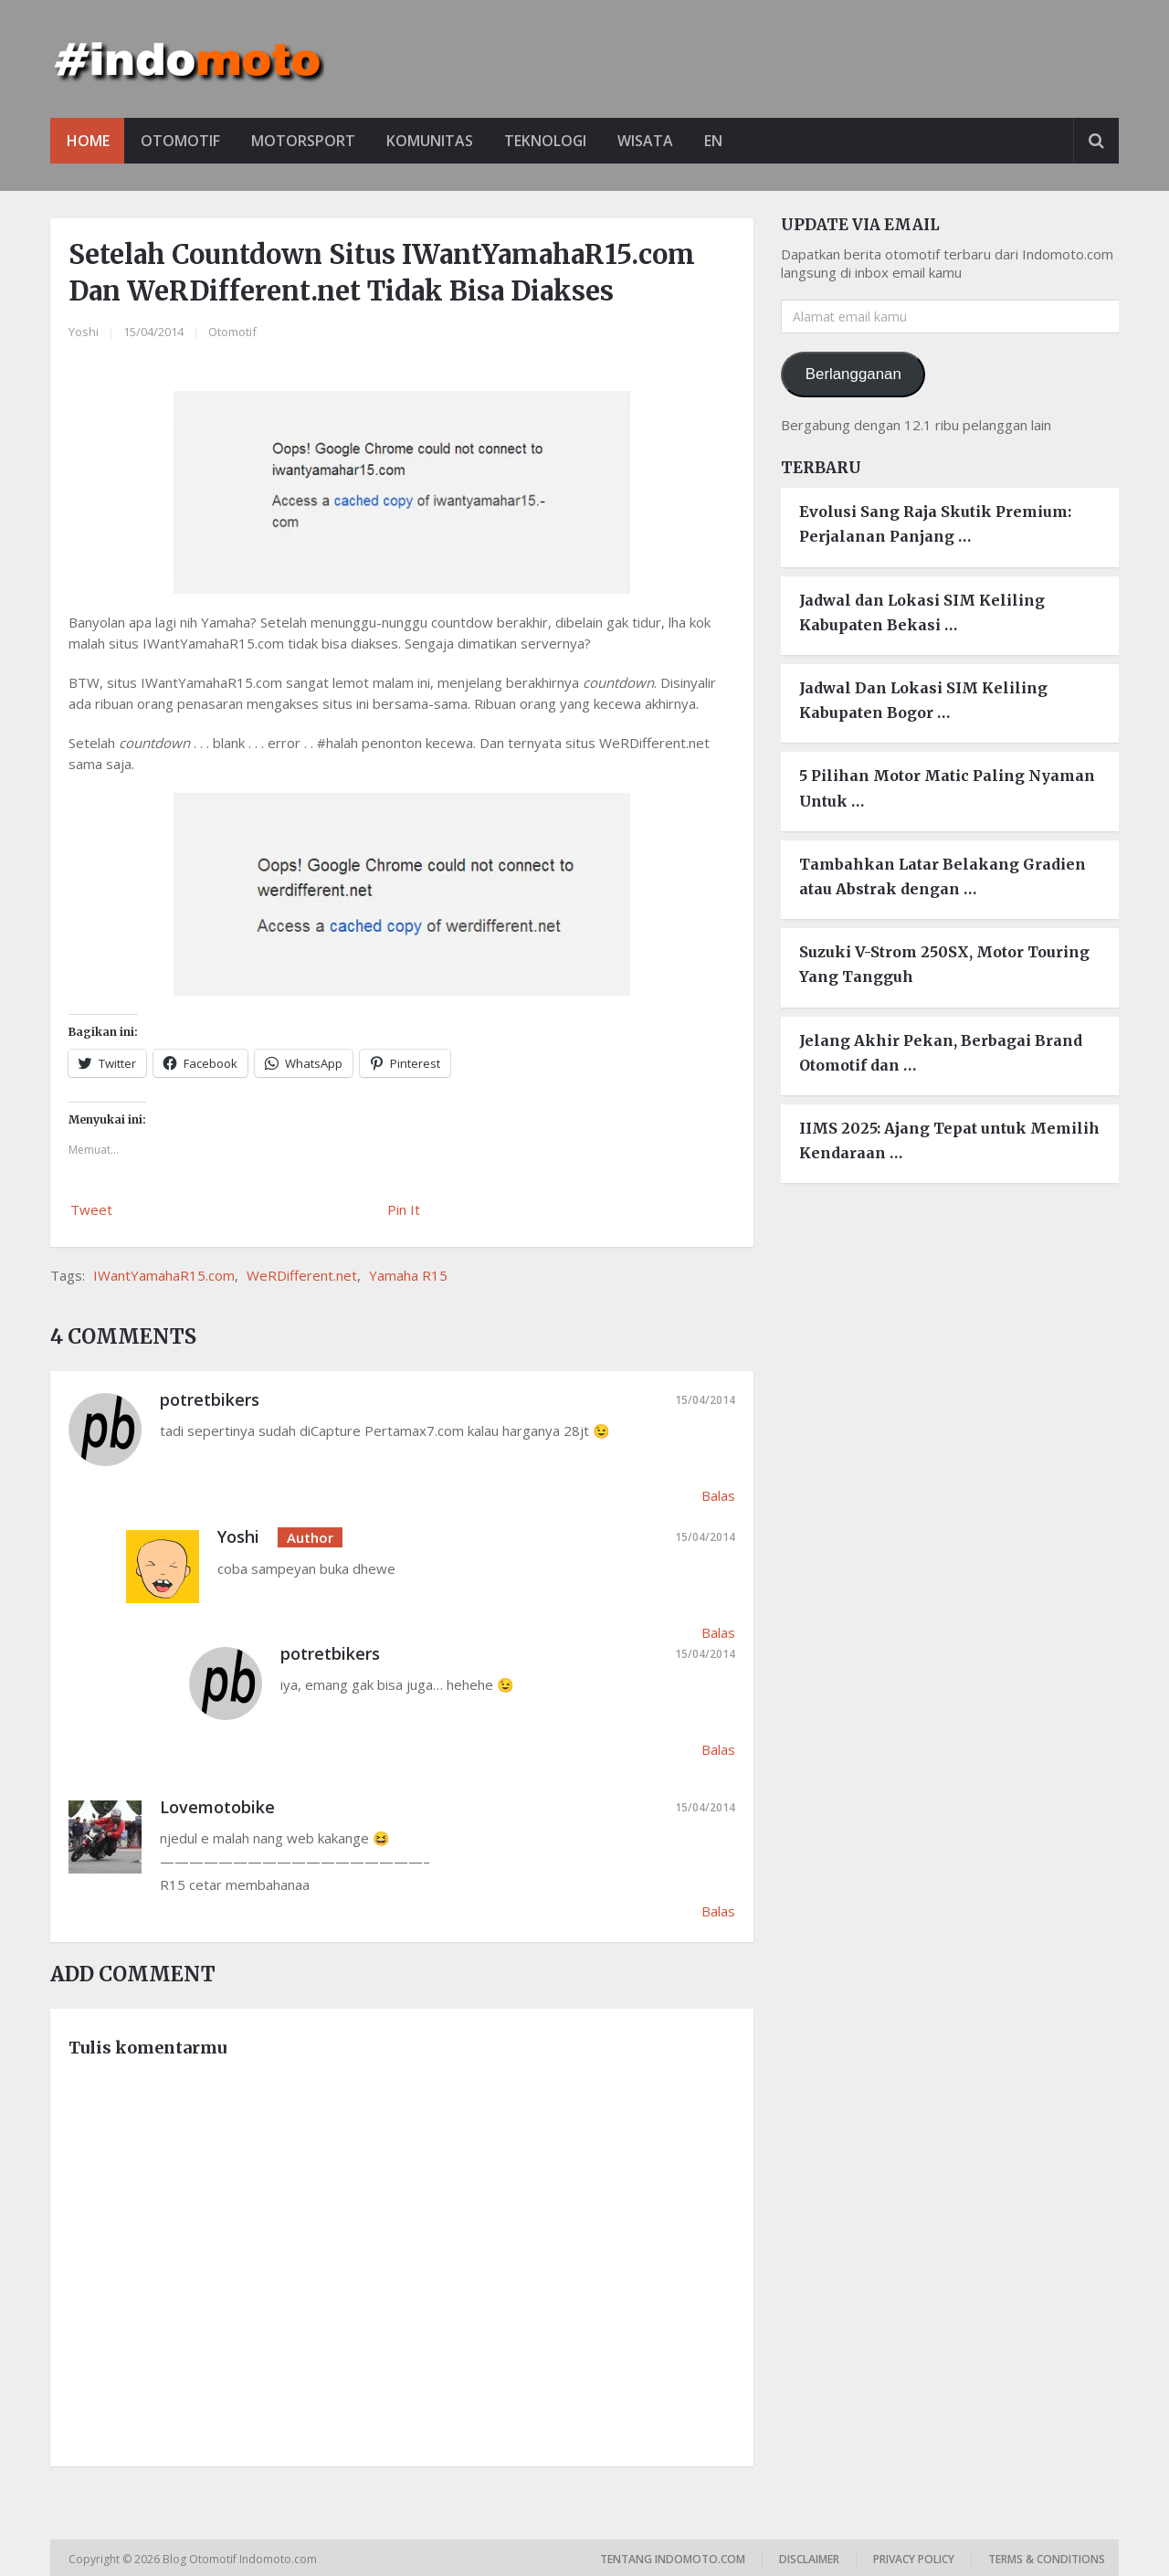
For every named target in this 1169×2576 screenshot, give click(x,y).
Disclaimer (809, 2559)
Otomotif (182, 141)
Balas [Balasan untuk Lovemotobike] (718, 1911)
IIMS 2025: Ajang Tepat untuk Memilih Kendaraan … (949, 1140)
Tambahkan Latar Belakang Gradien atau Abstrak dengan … (942, 876)
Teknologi (553, 141)
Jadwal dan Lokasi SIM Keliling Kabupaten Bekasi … (922, 612)
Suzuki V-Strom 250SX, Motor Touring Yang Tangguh (944, 964)
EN (725, 141)
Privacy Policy (913, 2559)
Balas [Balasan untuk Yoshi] (718, 1632)
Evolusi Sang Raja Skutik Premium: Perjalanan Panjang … (935, 524)
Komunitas (435, 141)
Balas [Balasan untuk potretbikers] (718, 1495)
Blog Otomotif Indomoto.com (241, 2559)
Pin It (403, 1209)
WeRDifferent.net (302, 1275)
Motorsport (307, 141)
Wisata (655, 141)
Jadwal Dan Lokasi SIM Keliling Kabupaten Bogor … (923, 700)
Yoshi (83, 331)
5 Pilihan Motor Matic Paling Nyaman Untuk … (947, 788)
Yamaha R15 (408, 1275)
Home (88, 141)
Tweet (91, 1209)
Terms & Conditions (1046, 2559)
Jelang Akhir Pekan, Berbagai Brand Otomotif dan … (940, 1052)
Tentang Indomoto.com (672, 2559)
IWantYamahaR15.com (164, 1275)
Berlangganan (853, 374)
